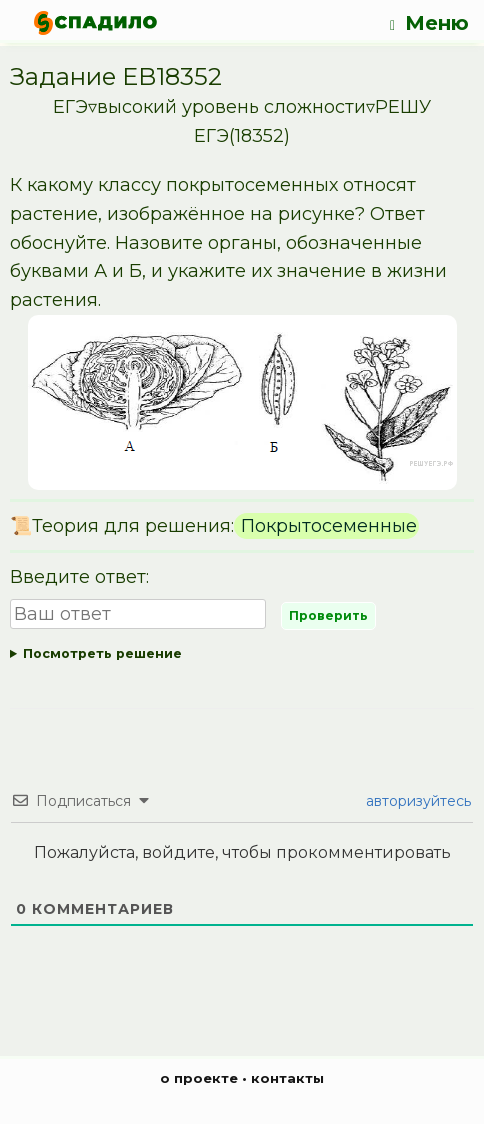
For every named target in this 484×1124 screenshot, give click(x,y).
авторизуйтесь (416, 801)
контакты (287, 1078)
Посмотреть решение (102, 653)
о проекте (199, 1078)
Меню (429, 23)
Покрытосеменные (326, 526)
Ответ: (242, 654)
